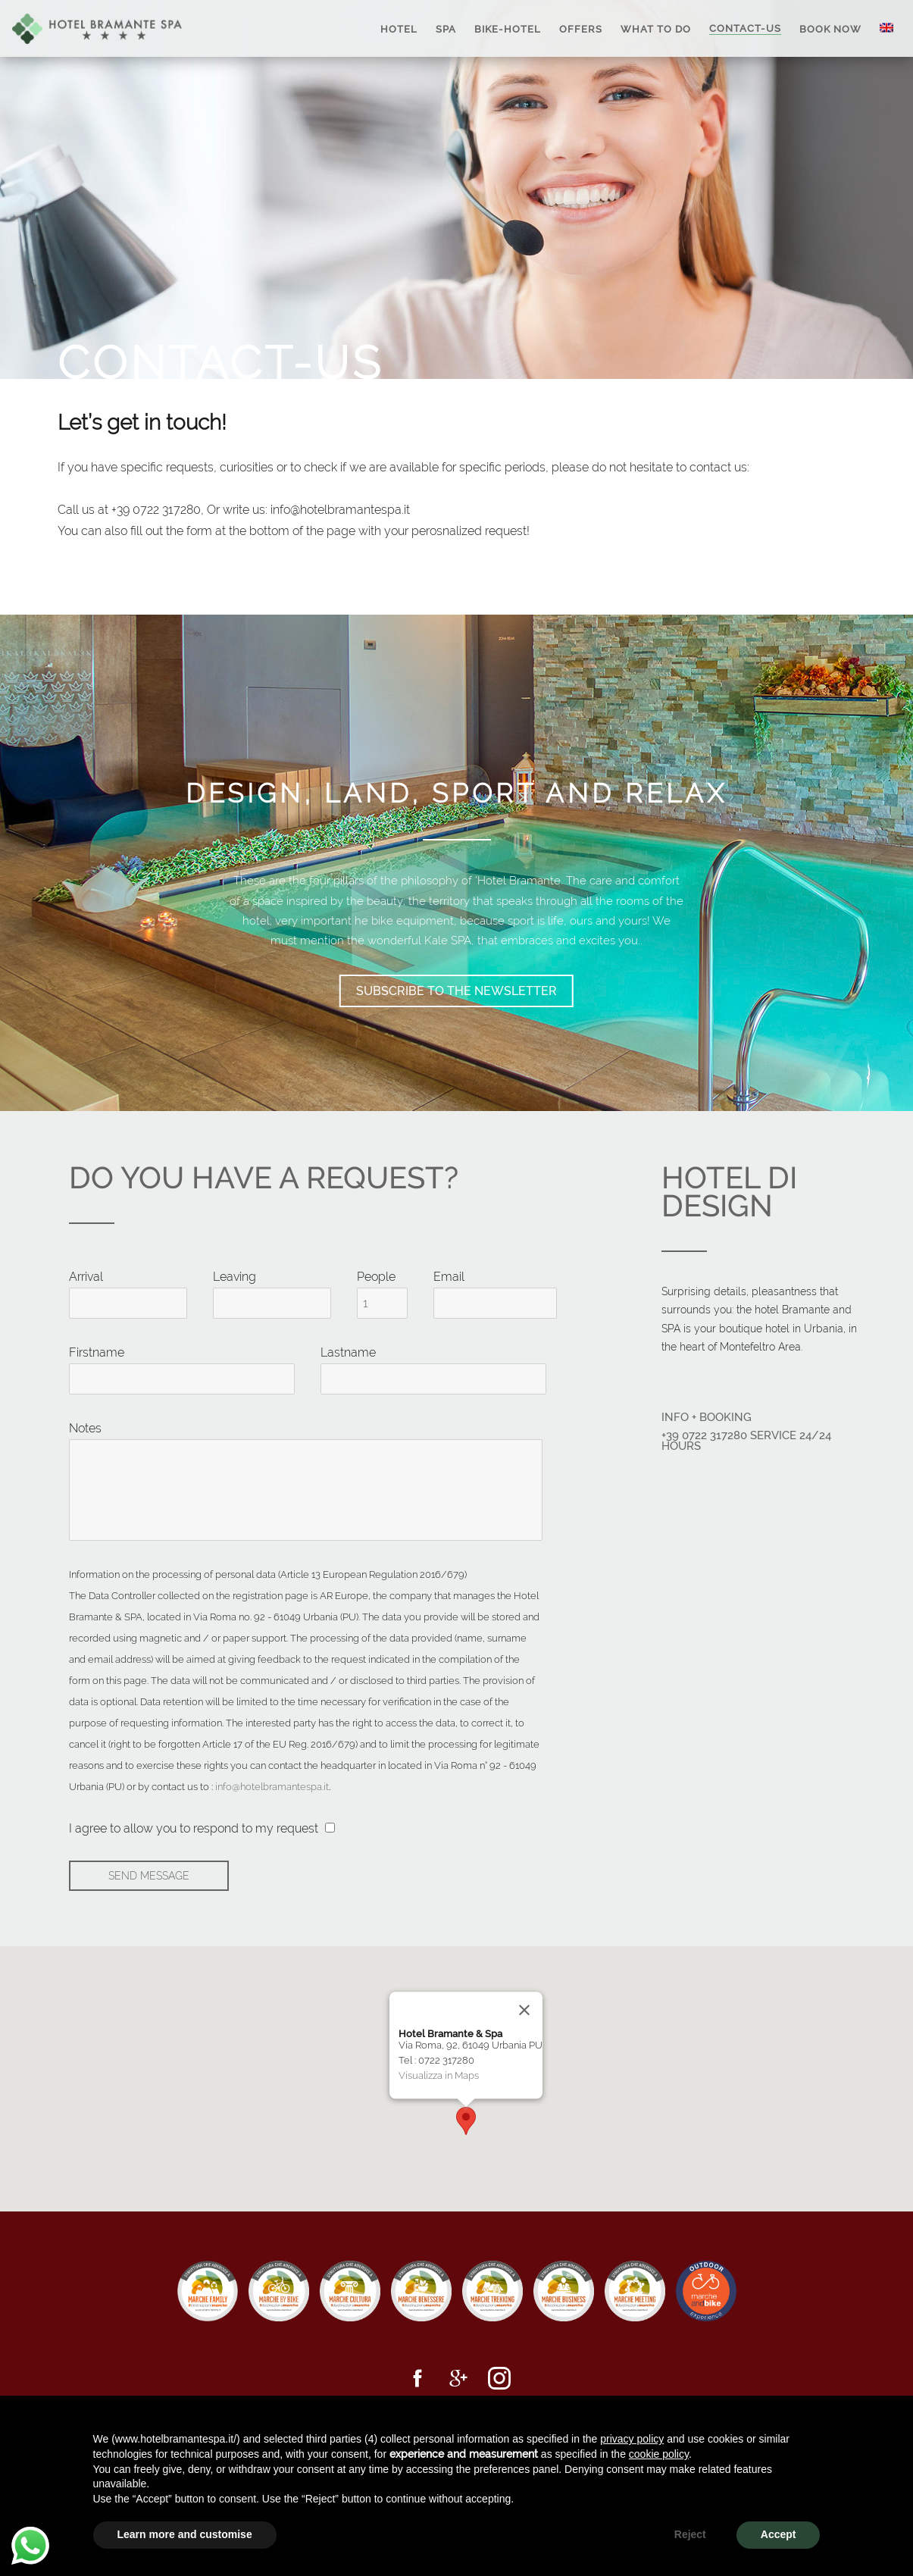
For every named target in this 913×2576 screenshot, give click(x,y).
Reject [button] (690, 2534)
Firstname (96, 1352)
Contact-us (745, 28)
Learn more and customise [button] (184, 2534)
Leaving (234, 1276)
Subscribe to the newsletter (456, 991)
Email (448, 1276)
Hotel (398, 28)
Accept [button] (778, 2534)
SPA (446, 28)
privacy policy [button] (632, 2439)
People (376, 1276)
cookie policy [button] (659, 2454)
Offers (580, 28)
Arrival (86, 1276)
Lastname (348, 1352)
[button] (466, 2121)
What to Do (656, 28)
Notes (85, 1428)
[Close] (524, 2010)
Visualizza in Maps (439, 2075)
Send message (148, 1876)
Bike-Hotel (507, 28)
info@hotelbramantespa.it (272, 1786)
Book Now (830, 28)
